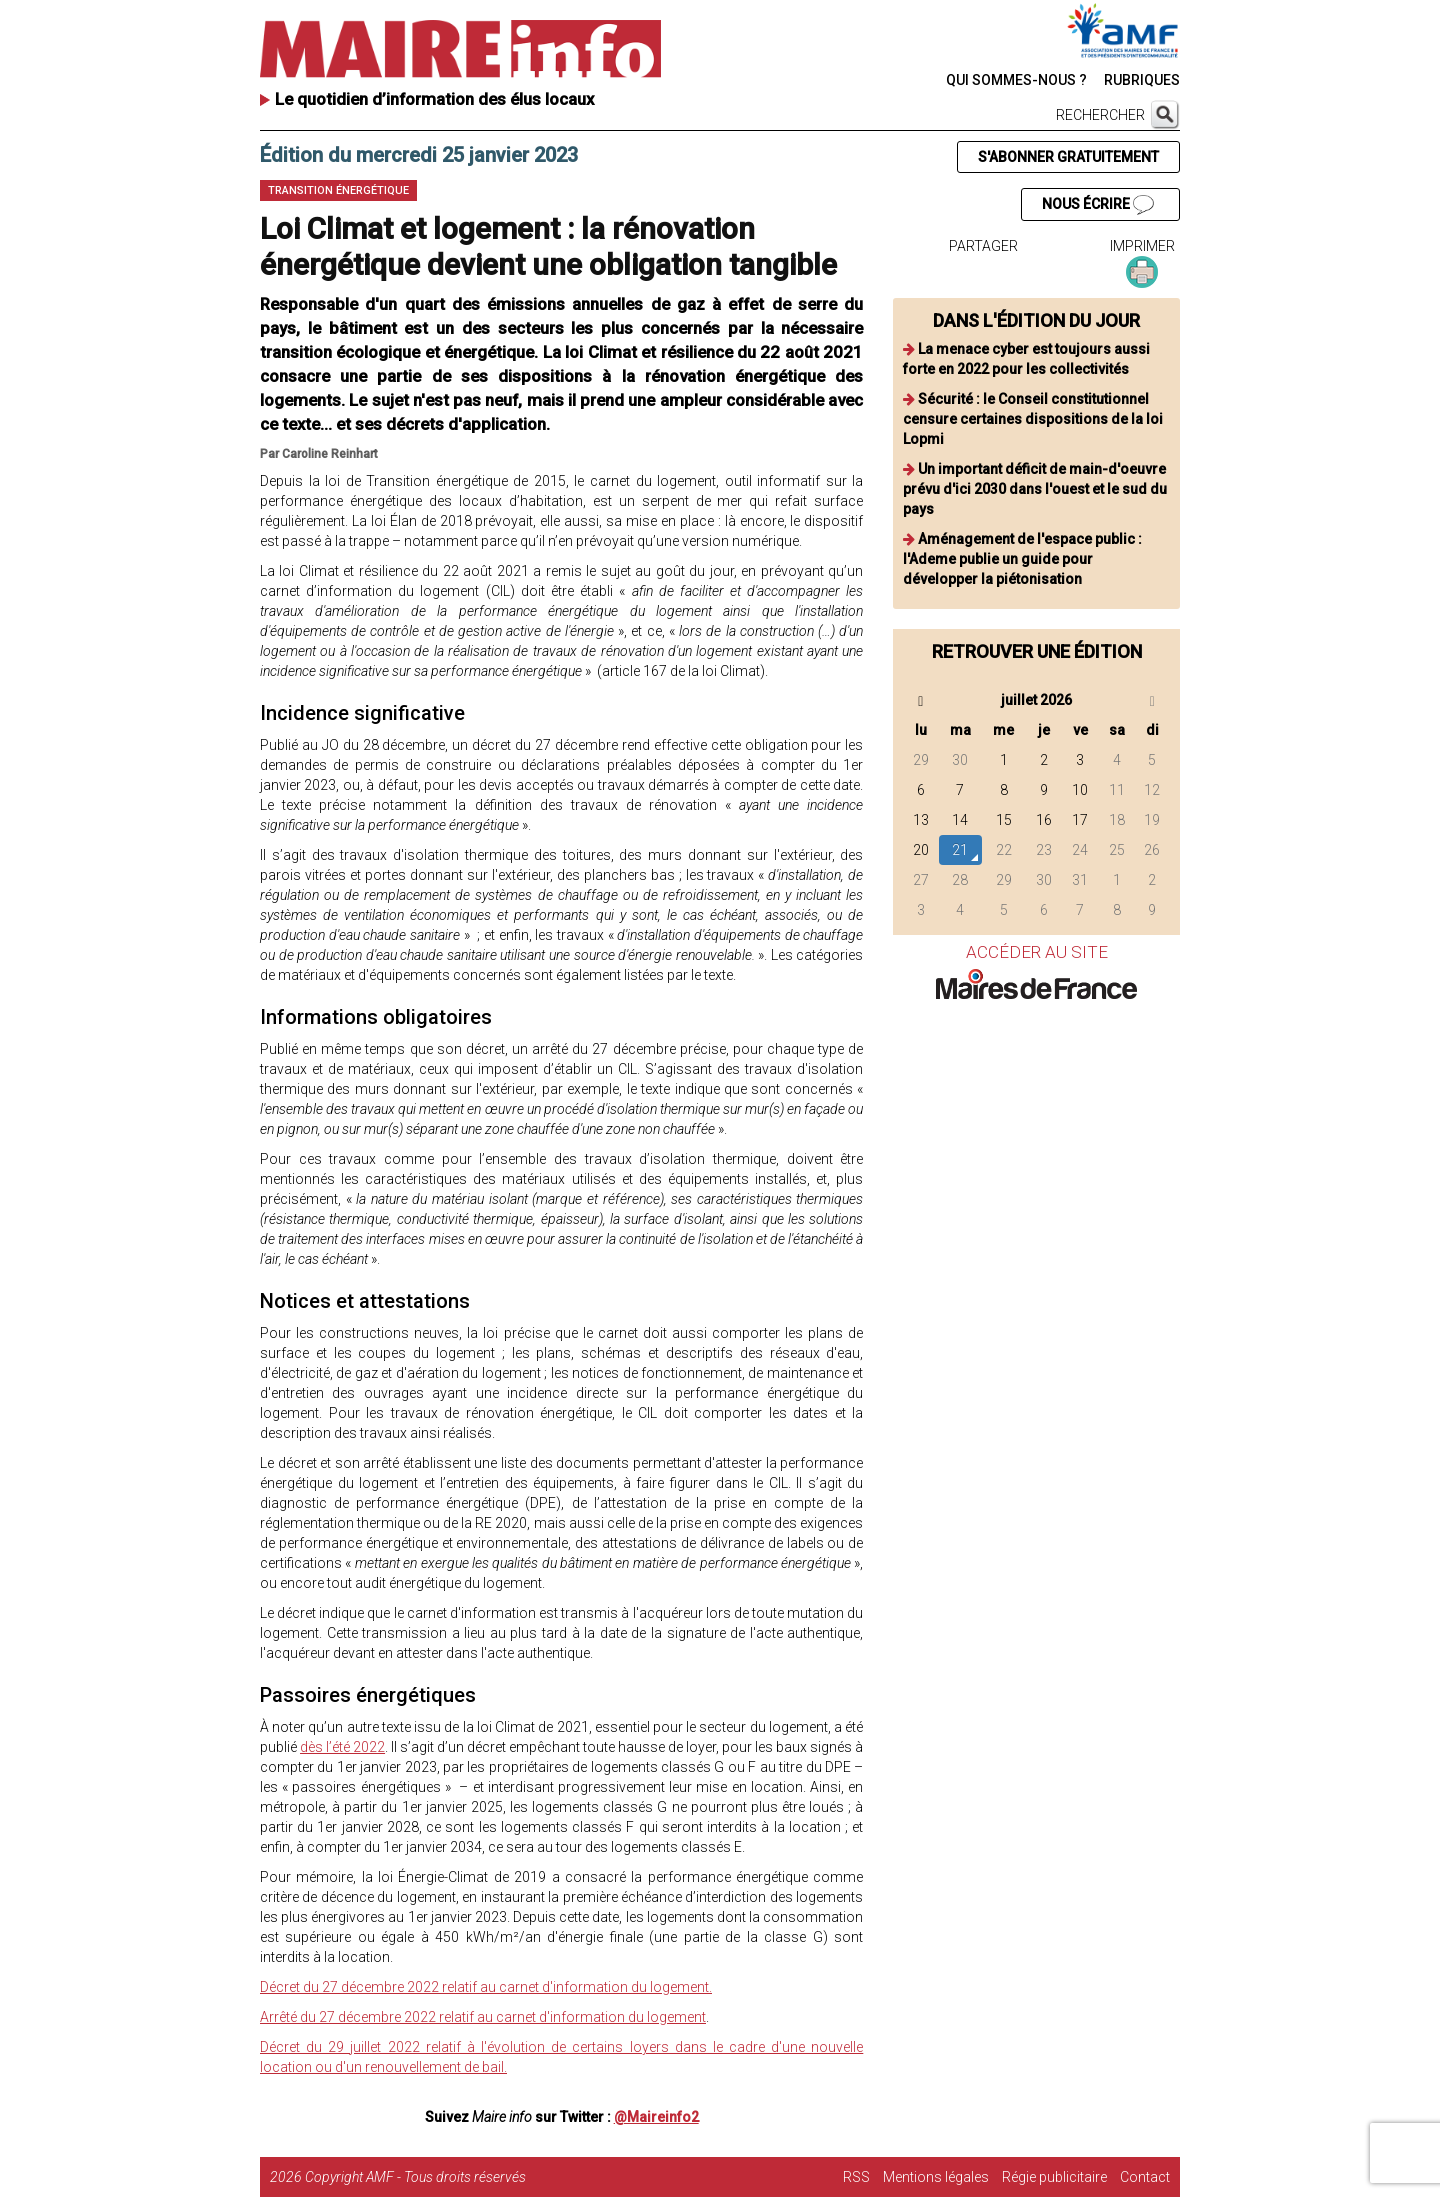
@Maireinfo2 (656, 2117)
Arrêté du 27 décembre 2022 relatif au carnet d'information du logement (483, 2017)
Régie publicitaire (1054, 2177)
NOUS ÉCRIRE (1098, 205)
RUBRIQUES (1142, 80)
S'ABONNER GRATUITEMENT (1068, 157)
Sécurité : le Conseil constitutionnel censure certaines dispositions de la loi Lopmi (1033, 419)
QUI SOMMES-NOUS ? (1016, 80)
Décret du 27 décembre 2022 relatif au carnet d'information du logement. (486, 1987)
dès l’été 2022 (342, 1747)
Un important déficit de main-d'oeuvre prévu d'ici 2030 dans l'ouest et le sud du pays (1035, 489)
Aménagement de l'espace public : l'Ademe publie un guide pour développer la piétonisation (1022, 559)
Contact (1145, 2177)
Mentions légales (936, 2177)
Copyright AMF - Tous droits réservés (415, 2177)
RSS (856, 2177)
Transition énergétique (338, 190)
